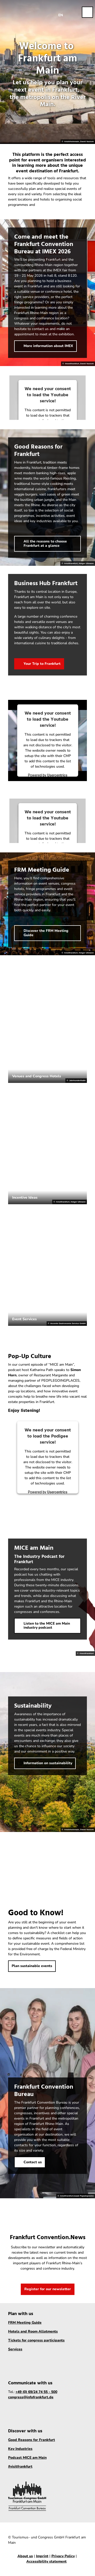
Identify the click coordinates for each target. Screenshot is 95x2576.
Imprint (42, 2556)
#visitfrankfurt (20, 2466)
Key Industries (20, 2448)
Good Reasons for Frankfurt (31, 2439)
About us (25, 2556)
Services (15, 2349)
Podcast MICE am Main (27, 2457)
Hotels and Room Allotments (33, 2331)
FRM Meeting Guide (25, 2322)
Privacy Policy (63, 2556)
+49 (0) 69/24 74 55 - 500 (36, 2391)
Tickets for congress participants (36, 2340)
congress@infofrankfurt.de (30, 2397)
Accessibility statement (46, 2561)
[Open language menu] (60, 12)
